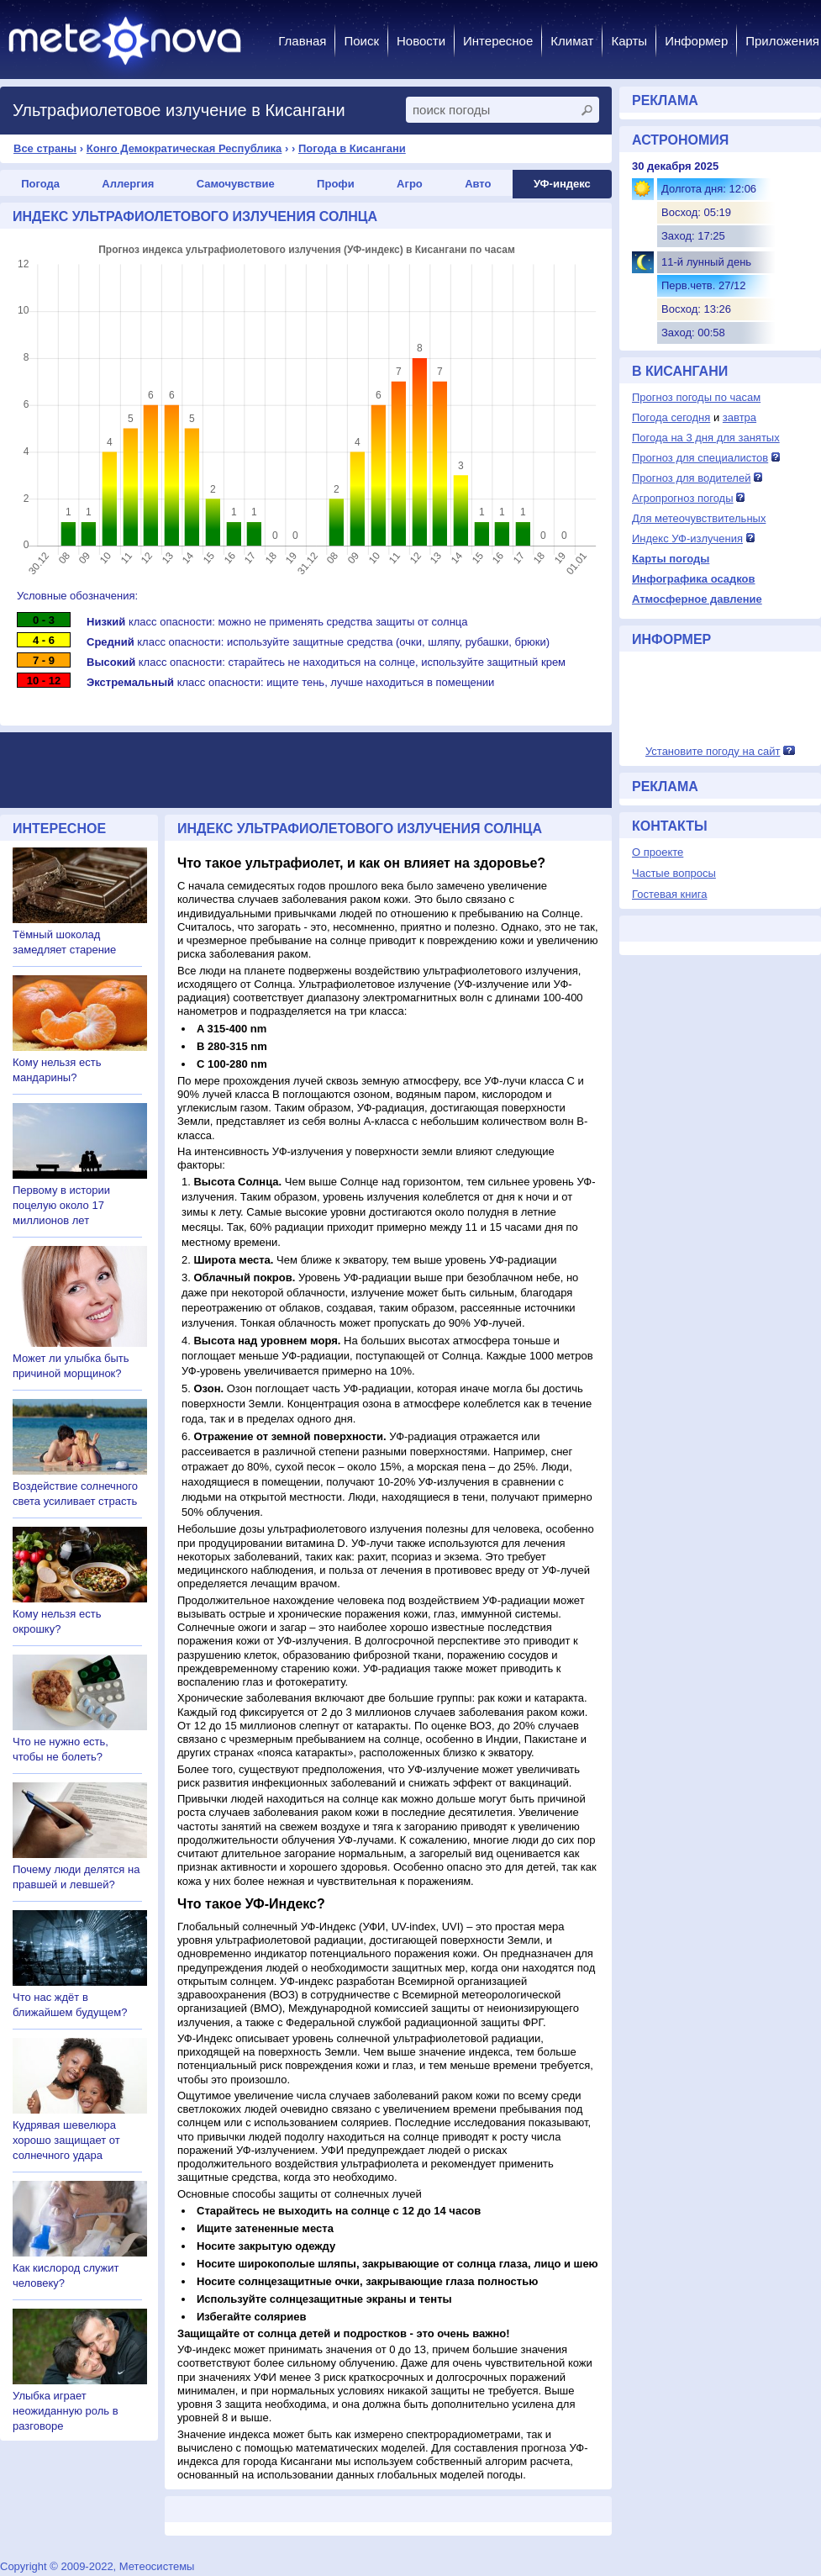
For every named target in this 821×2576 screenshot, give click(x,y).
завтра (739, 417)
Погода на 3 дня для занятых (706, 437)
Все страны (44, 148)
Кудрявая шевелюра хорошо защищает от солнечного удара (66, 2140)
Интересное (498, 41)
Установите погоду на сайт (713, 751)
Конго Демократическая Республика (184, 148)
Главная (302, 41)
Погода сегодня (671, 417)
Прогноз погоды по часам (696, 397)
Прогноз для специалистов (700, 457)
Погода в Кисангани (352, 148)
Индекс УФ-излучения (687, 538)
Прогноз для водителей (691, 478)
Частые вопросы (674, 873)
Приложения (782, 41)
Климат (571, 41)
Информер (696, 41)
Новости (421, 41)
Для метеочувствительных (699, 518)
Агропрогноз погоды (683, 498)
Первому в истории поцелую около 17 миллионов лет (61, 1205)
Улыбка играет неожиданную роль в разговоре (65, 2410)
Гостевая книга (669, 894)
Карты (629, 41)
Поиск (361, 41)
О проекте (657, 852)
